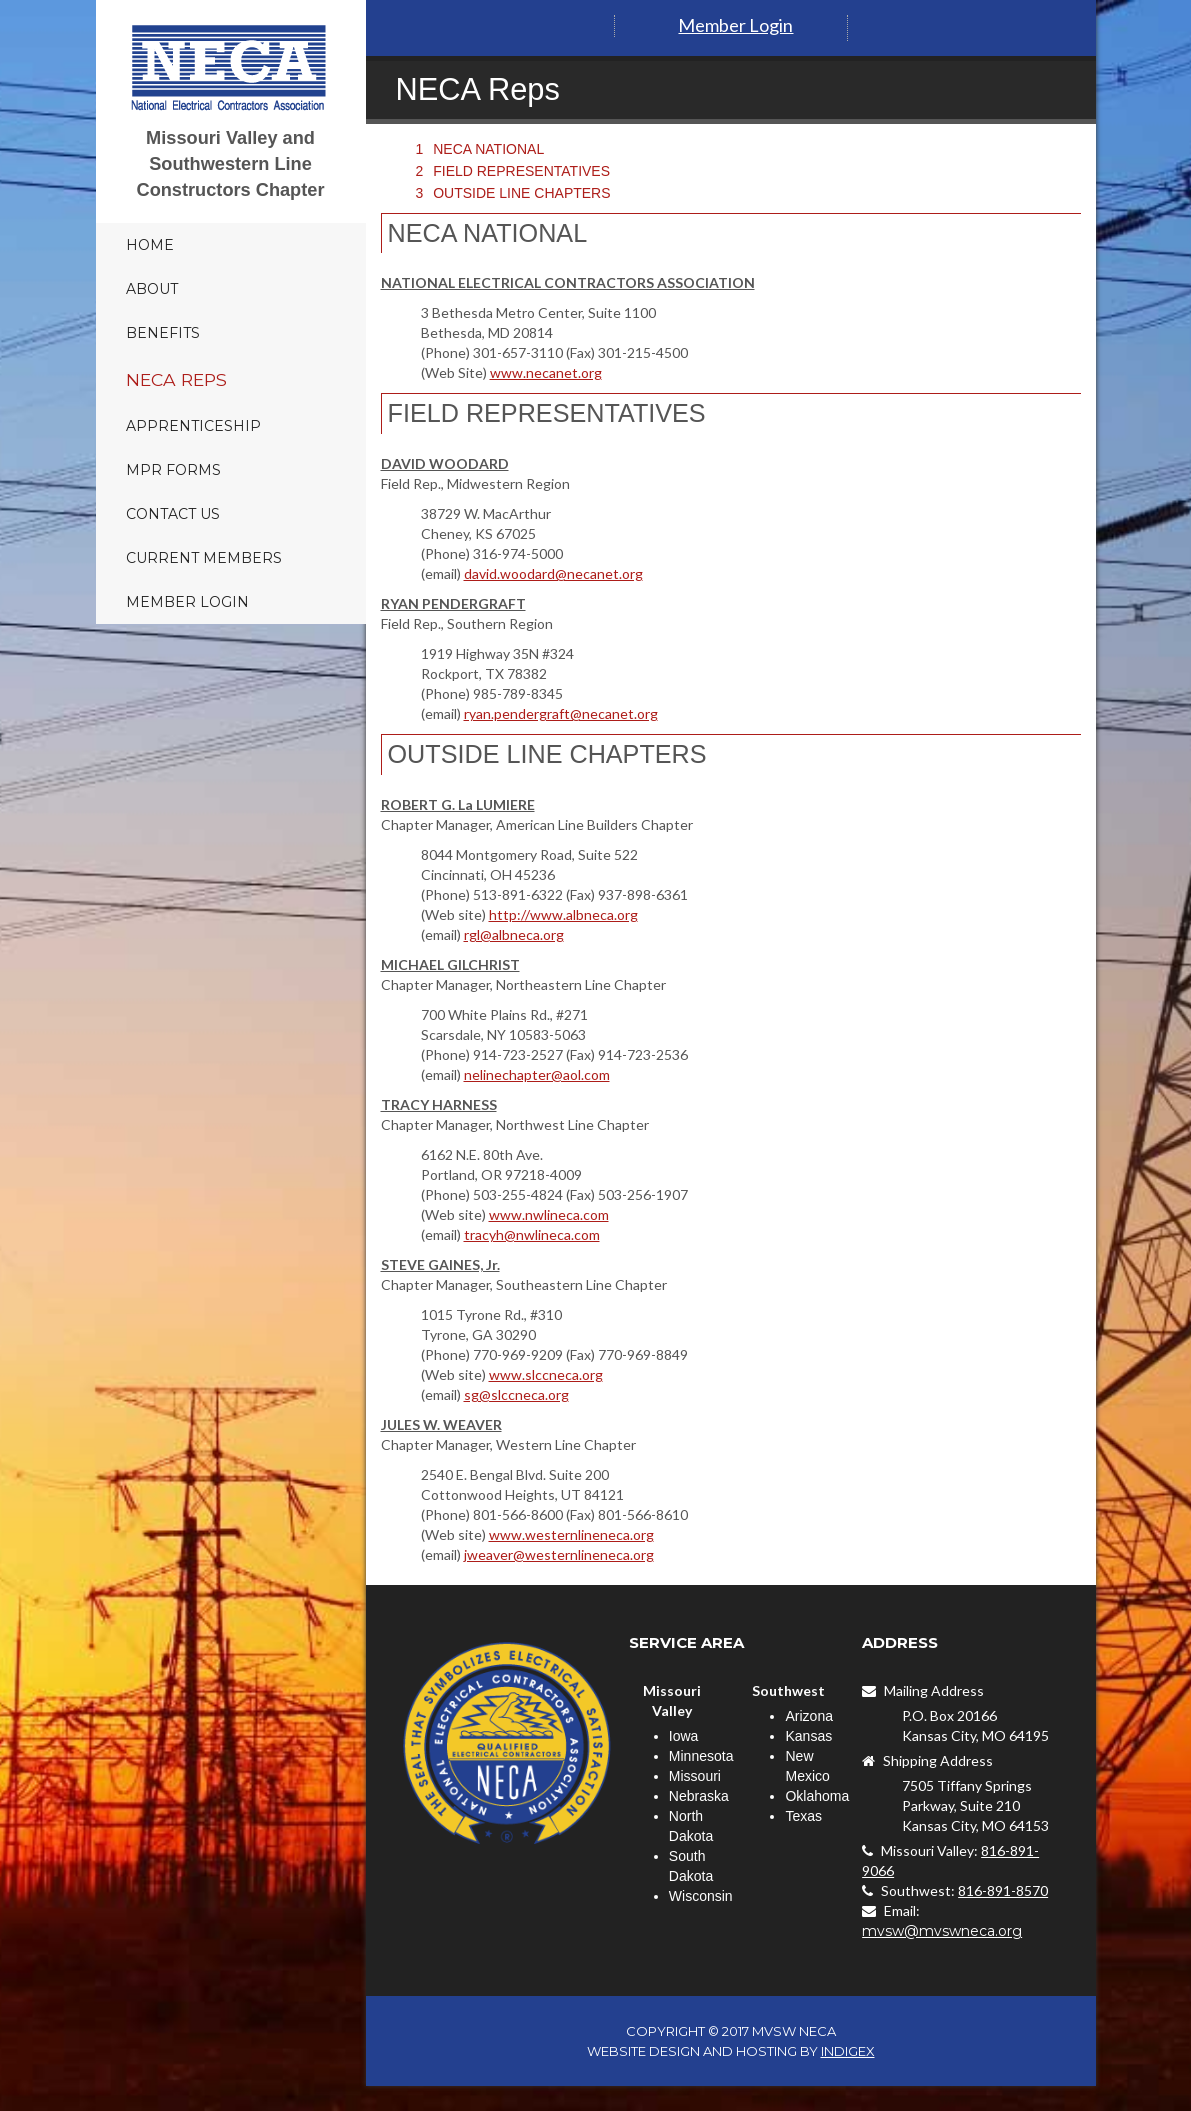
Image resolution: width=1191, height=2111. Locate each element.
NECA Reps (176, 379)
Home (150, 245)
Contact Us (173, 514)
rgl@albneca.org (514, 934)
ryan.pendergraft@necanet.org (561, 713)
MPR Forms (173, 470)
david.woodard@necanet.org (553, 573)
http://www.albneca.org (563, 914)
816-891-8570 (1003, 1890)
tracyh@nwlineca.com (532, 1234)
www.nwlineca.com (549, 1214)
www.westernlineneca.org (571, 1534)
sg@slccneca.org (516, 1394)
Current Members (204, 558)
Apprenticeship (193, 426)
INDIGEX (848, 2051)
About (152, 289)
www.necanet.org (546, 372)
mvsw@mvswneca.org (942, 1931)
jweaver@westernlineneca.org (559, 1554)
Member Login (187, 602)
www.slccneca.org (546, 1374)
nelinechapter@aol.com (537, 1074)
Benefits (163, 333)
